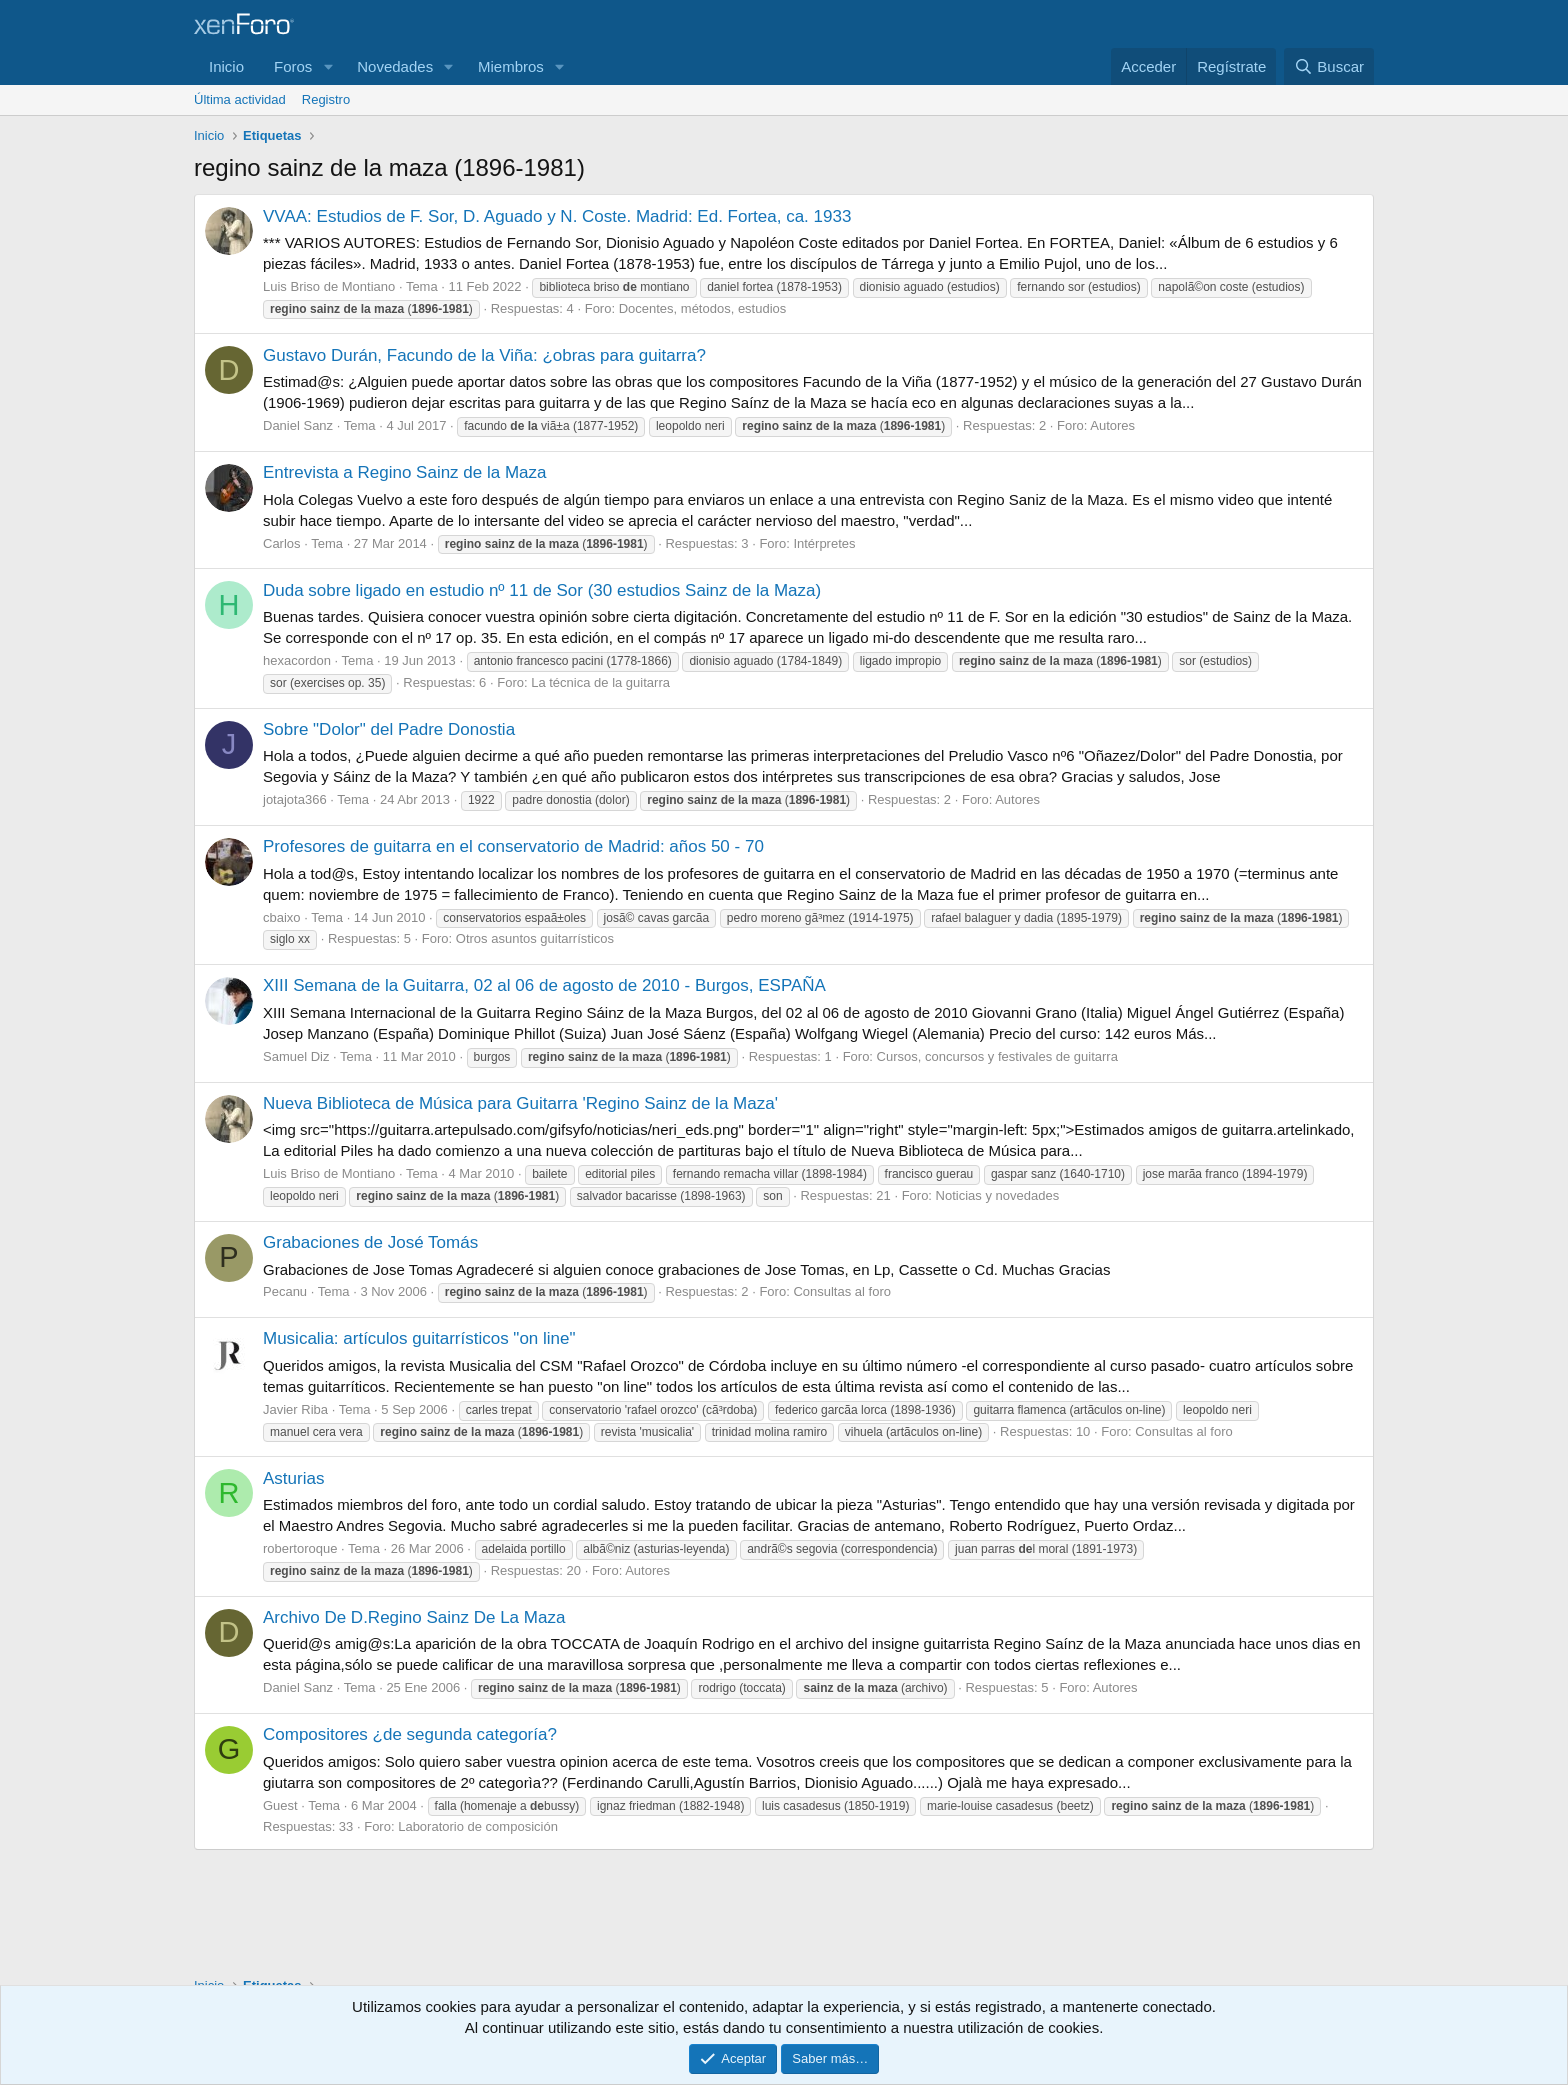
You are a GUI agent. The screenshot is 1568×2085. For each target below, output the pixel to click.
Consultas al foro (842, 1291)
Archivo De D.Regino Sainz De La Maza (414, 1617)
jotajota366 (295, 799)
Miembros (511, 66)
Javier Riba (295, 1409)
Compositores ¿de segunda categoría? (410, 1734)
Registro (326, 99)
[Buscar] (1329, 66)
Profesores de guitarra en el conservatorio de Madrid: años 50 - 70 (513, 846)
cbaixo (282, 917)
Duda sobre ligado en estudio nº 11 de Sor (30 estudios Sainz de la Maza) (542, 590)
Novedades (395, 66)
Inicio (226, 66)
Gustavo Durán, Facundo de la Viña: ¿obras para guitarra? (484, 355)
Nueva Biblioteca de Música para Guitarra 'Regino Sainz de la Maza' (520, 1103)
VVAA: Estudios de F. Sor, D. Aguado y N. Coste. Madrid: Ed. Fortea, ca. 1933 (557, 216)
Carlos (282, 543)
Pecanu (285, 1291)
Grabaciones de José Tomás (370, 1242)
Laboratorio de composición (478, 1826)
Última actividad (240, 99)
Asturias (293, 1478)
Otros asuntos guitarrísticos (535, 938)
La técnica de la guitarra (600, 682)
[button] (328, 66)
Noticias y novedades (998, 1195)
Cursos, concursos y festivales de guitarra (997, 1056)
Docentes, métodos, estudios (703, 308)
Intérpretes (824, 543)
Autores (1112, 425)
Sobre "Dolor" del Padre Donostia (389, 729)
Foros (293, 66)
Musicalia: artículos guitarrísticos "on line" (419, 1338)
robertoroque (300, 1548)
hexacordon (297, 660)
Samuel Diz (296, 1056)
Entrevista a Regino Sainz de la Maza (405, 472)
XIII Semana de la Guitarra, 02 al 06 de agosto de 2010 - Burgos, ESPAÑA (544, 985)
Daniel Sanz (298, 425)
